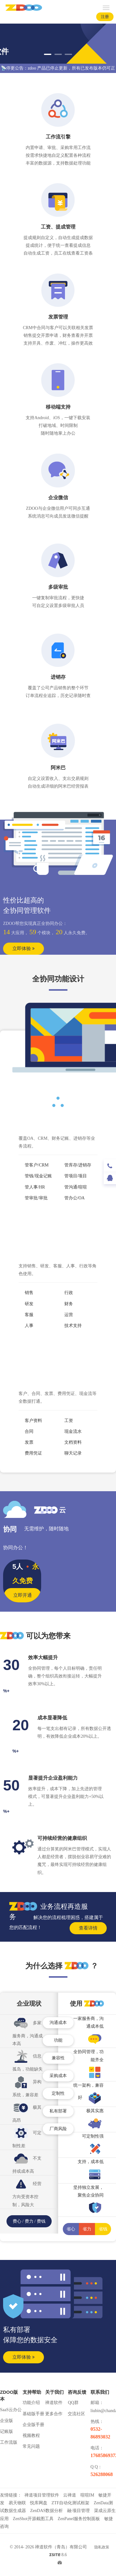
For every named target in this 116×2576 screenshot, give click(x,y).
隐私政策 (101, 2547)
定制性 (58, 2093)
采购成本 (58, 2075)
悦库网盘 (38, 2503)
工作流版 (8, 2442)
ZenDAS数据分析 (46, 2510)
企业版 (6, 2420)
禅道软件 (53, 2402)
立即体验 (23, 948)
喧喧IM (87, 2495)
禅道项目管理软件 (41, 2495)
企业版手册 (33, 2424)
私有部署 (58, 2111)
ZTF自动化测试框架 (71, 2503)
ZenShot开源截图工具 (33, 2518)
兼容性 (58, 2058)
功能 (58, 2040)
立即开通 (22, 1595)
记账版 (6, 2431)
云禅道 (69, 2495)
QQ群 (73, 2402)
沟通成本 (58, 2022)
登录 (85, 16)
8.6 (58, 2555)
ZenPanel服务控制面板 (79, 2518)
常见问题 (31, 2446)
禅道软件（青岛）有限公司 (61, 2547)
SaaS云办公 (11, 2409)
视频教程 (31, 2435)
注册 (105, 16)
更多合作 (53, 2413)
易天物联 (17, 2503)
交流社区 (76, 2413)
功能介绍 (31, 2402)
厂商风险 (58, 2128)
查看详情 (88, 1928)
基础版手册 (33, 2413)
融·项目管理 (78, 2510)
